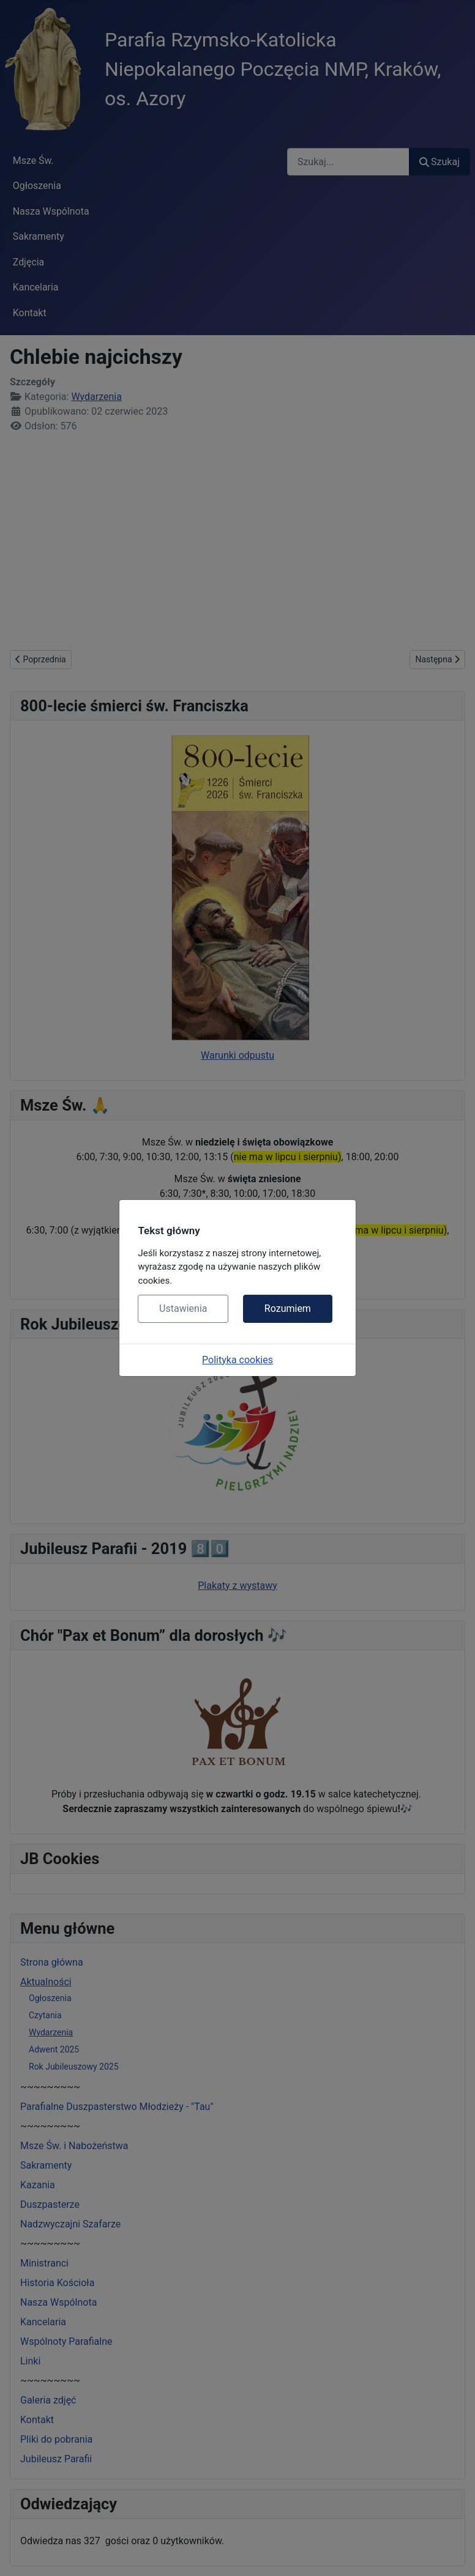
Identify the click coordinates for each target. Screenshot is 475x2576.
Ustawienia (183, 1308)
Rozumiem (287, 1308)
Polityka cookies (237, 1360)
